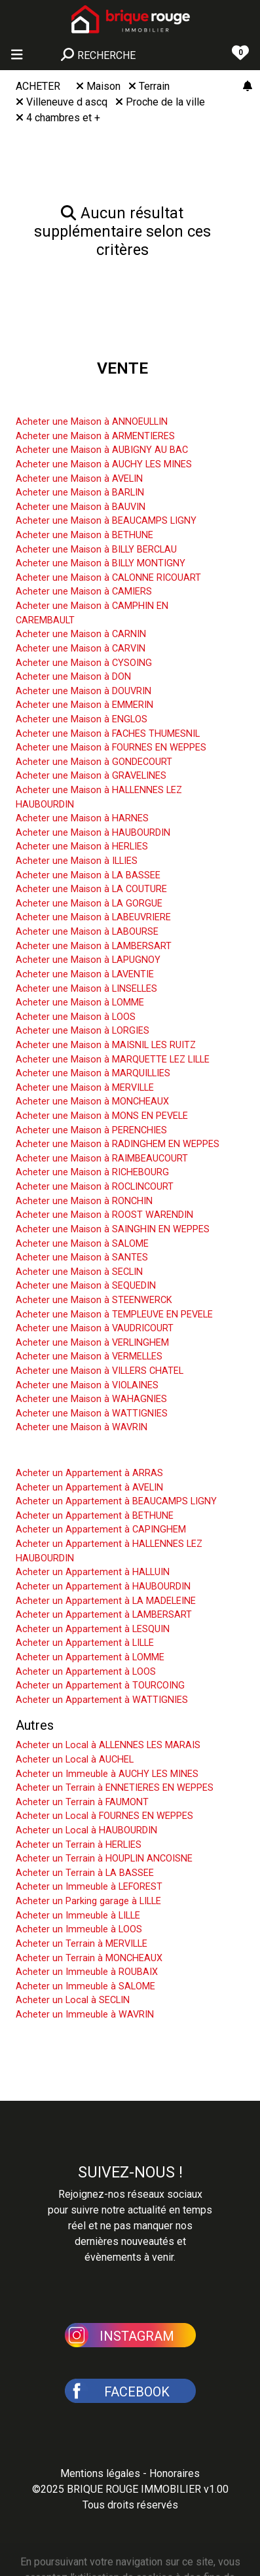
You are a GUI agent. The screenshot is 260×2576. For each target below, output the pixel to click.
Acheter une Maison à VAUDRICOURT (95, 1328)
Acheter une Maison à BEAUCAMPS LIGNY (106, 520)
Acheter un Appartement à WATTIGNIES (102, 1700)
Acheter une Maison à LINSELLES (86, 988)
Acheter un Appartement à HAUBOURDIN (103, 1586)
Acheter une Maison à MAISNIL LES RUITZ (106, 1045)
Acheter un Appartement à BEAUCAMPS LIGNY (116, 1501)
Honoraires (174, 2473)
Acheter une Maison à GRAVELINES (91, 775)
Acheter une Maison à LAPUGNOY (88, 960)
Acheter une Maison (73, 402)
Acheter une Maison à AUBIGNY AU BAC (102, 450)
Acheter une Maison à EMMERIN (84, 705)
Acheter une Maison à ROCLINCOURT (95, 1186)
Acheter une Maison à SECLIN (79, 1272)
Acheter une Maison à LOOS (76, 1017)
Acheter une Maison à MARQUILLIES (93, 1073)
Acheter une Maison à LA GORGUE (89, 903)
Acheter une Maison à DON (73, 676)
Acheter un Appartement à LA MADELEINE (106, 1601)
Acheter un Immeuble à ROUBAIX (87, 1972)
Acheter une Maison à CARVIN (80, 648)
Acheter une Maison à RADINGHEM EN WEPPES (117, 1144)
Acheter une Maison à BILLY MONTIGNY (100, 563)
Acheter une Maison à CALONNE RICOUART (108, 577)
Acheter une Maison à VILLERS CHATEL (99, 1370)
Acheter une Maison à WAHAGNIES (91, 1399)
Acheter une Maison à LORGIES (82, 1030)
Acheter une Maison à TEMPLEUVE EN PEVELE (114, 1314)
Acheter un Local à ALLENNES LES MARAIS (108, 1745)
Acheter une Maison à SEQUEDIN (86, 1285)
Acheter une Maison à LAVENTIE (85, 974)
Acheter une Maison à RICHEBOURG (92, 1172)
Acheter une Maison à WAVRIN (81, 1427)
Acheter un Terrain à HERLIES (78, 1844)
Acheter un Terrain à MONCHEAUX (89, 1958)
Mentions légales (100, 2473)
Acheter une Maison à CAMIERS (84, 591)
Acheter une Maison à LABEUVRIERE (93, 917)
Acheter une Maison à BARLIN (80, 492)
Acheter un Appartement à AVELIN (89, 1487)
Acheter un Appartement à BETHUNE (95, 1515)
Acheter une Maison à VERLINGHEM (92, 1342)
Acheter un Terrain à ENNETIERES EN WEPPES (115, 1787)
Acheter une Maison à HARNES (82, 818)
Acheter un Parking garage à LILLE (88, 1901)
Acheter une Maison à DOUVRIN (83, 691)
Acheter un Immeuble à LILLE (78, 1915)
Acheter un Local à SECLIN (73, 2000)
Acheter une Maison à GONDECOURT (94, 762)
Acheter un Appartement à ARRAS (89, 1473)
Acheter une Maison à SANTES (82, 1257)
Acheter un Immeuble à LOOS (79, 1929)
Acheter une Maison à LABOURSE (87, 931)
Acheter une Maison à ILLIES (77, 861)
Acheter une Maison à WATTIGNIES (92, 1413)
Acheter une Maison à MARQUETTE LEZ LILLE (113, 1059)
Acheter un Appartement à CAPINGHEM (101, 1529)
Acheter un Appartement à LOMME (90, 1657)
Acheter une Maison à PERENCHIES (91, 1130)
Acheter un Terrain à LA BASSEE (85, 1873)
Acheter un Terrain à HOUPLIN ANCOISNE (104, 1858)
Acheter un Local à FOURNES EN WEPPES (104, 1816)
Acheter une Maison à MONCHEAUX (92, 1101)
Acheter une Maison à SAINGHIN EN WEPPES (113, 1229)
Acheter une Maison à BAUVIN (80, 507)
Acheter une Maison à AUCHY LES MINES (104, 464)
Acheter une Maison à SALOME (82, 1243)
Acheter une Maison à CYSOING (84, 663)
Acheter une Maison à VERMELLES (89, 1356)
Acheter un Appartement (86, 1453)
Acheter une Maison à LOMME (80, 1002)
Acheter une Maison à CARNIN (81, 634)
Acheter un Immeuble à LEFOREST (89, 1886)
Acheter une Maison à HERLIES (82, 846)
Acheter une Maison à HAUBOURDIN (93, 832)
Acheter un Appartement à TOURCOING (100, 1685)
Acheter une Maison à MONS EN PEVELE (102, 1116)
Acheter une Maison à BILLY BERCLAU (96, 549)
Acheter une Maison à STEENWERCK (94, 1300)
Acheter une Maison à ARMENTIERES (95, 436)
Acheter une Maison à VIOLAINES (87, 1385)
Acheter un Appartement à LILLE (85, 1643)
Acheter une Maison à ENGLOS (81, 719)
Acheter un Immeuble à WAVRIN (85, 2014)
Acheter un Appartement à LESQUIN (93, 1629)
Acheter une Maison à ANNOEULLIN (92, 421)
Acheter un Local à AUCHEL (75, 1759)
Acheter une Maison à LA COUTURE (91, 889)
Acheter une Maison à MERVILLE (85, 1087)
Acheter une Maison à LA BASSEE (88, 875)
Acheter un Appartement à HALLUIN (93, 1572)
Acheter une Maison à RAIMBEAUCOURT (102, 1158)
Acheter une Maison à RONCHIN (84, 1201)
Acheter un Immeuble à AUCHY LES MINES (107, 1774)
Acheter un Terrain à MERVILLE (81, 1943)
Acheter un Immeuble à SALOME (85, 1986)
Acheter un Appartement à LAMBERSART (104, 1614)
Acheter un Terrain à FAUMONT (82, 1802)
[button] (130, 2334)
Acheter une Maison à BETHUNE (84, 535)
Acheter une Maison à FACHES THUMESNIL (108, 733)
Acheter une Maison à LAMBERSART (94, 946)
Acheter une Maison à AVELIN (79, 478)
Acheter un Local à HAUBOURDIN (86, 1830)
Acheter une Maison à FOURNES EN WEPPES (111, 747)
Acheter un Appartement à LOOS (86, 1671)
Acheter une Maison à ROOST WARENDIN (104, 1214)
